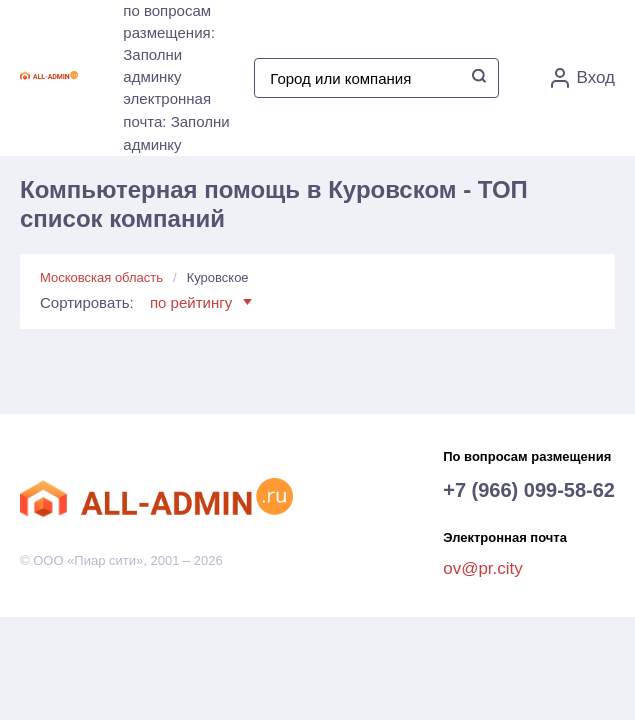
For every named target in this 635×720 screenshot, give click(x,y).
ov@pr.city (483, 568)
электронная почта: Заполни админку (176, 121)
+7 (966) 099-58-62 (529, 490)
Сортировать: (146, 302)
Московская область (101, 277)
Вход (583, 78)
